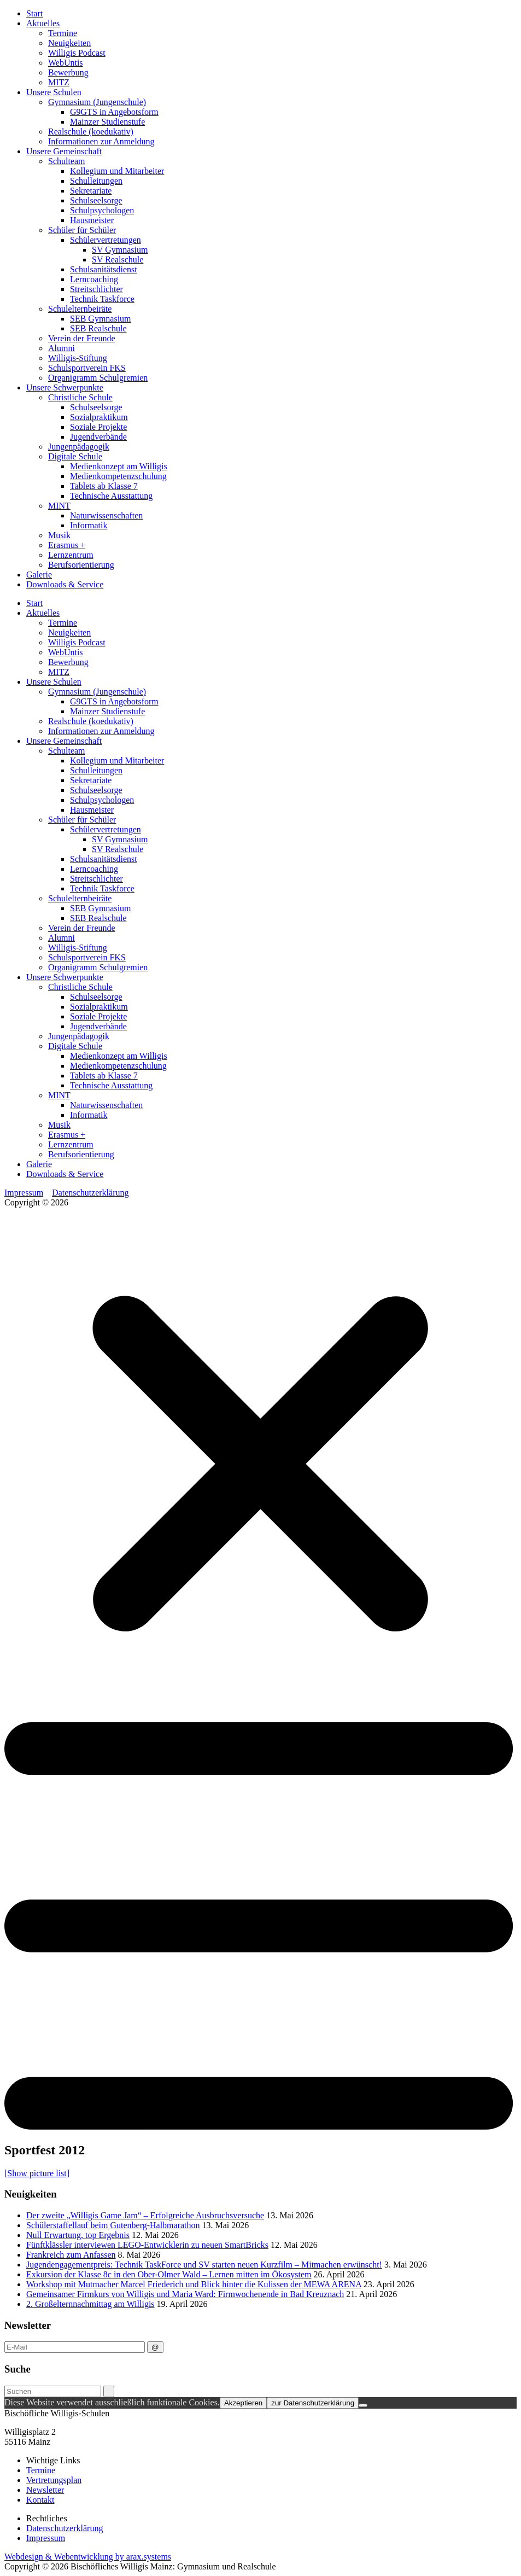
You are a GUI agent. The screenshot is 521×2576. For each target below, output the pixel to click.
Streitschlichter (96, 289)
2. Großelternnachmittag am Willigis (90, 2304)
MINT (59, 505)
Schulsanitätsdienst (103, 269)
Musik (59, 535)
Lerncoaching (94, 279)
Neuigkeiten (69, 43)
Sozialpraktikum (99, 417)
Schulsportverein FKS (87, 367)
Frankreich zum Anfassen (71, 2254)
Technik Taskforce (102, 299)
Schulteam (66, 161)
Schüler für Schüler (82, 230)
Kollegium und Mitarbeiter (117, 171)
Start (34, 13)
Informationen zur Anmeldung (101, 141)
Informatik (88, 525)
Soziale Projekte (98, 427)
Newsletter (45, 2490)
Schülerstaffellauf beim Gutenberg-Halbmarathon (113, 2225)
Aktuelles (43, 23)
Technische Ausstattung (111, 495)
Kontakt (40, 2499)
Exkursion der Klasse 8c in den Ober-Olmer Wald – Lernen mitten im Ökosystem (169, 2274)
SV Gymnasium (120, 249)
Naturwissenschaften (106, 515)
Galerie (39, 574)
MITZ (58, 82)
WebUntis (65, 62)
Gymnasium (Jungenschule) (97, 102)
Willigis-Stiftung (77, 358)
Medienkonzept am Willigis (118, 466)
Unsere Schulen (53, 92)
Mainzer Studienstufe (107, 121)
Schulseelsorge (96, 200)
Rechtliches (46, 2518)
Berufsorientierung (81, 564)
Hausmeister (92, 220)
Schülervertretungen (105, 239)
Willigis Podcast (77, 52)
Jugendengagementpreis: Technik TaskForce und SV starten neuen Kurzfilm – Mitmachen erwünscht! (204, 2264)
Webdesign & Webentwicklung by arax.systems (87, 2556)
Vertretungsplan (53, 2480)
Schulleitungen (96, 180)
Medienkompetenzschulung (118, 476)
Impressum (23, 1192)
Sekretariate (91, 190)
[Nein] (363, 2405)
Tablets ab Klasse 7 (104, 486)
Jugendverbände (98, 436)
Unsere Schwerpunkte (64, 387)
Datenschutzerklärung (90, 1192)
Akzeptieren (243, 2403)
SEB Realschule (98, 328)
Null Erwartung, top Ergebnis (78, 2235)
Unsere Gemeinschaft (64, 151)
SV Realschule (117, 259)
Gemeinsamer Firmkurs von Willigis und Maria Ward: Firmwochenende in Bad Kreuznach (185, 2294)
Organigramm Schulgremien (98, 377)
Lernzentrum (70, 555)
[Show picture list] (36, 2173)
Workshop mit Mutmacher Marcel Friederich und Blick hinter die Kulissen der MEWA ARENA (193, 2284)
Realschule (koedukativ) (90, 131)
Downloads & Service (64, 584)
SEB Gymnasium (100, 318)
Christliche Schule (80, 397)
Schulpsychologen (102, 210)
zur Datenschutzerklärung (312, 2403)
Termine (62, 33)
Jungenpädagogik (78, 446)
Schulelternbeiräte (80, 308)
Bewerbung (68, 72)
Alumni (61, 348)
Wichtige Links (53, 2460)
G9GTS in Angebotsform (114, 111)
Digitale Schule (75, 456)
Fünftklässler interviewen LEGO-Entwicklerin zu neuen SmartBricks (147, 2244)
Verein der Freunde (81, 338)
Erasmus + (66, 545)
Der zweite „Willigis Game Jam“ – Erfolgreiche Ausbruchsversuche (145, 2215)
